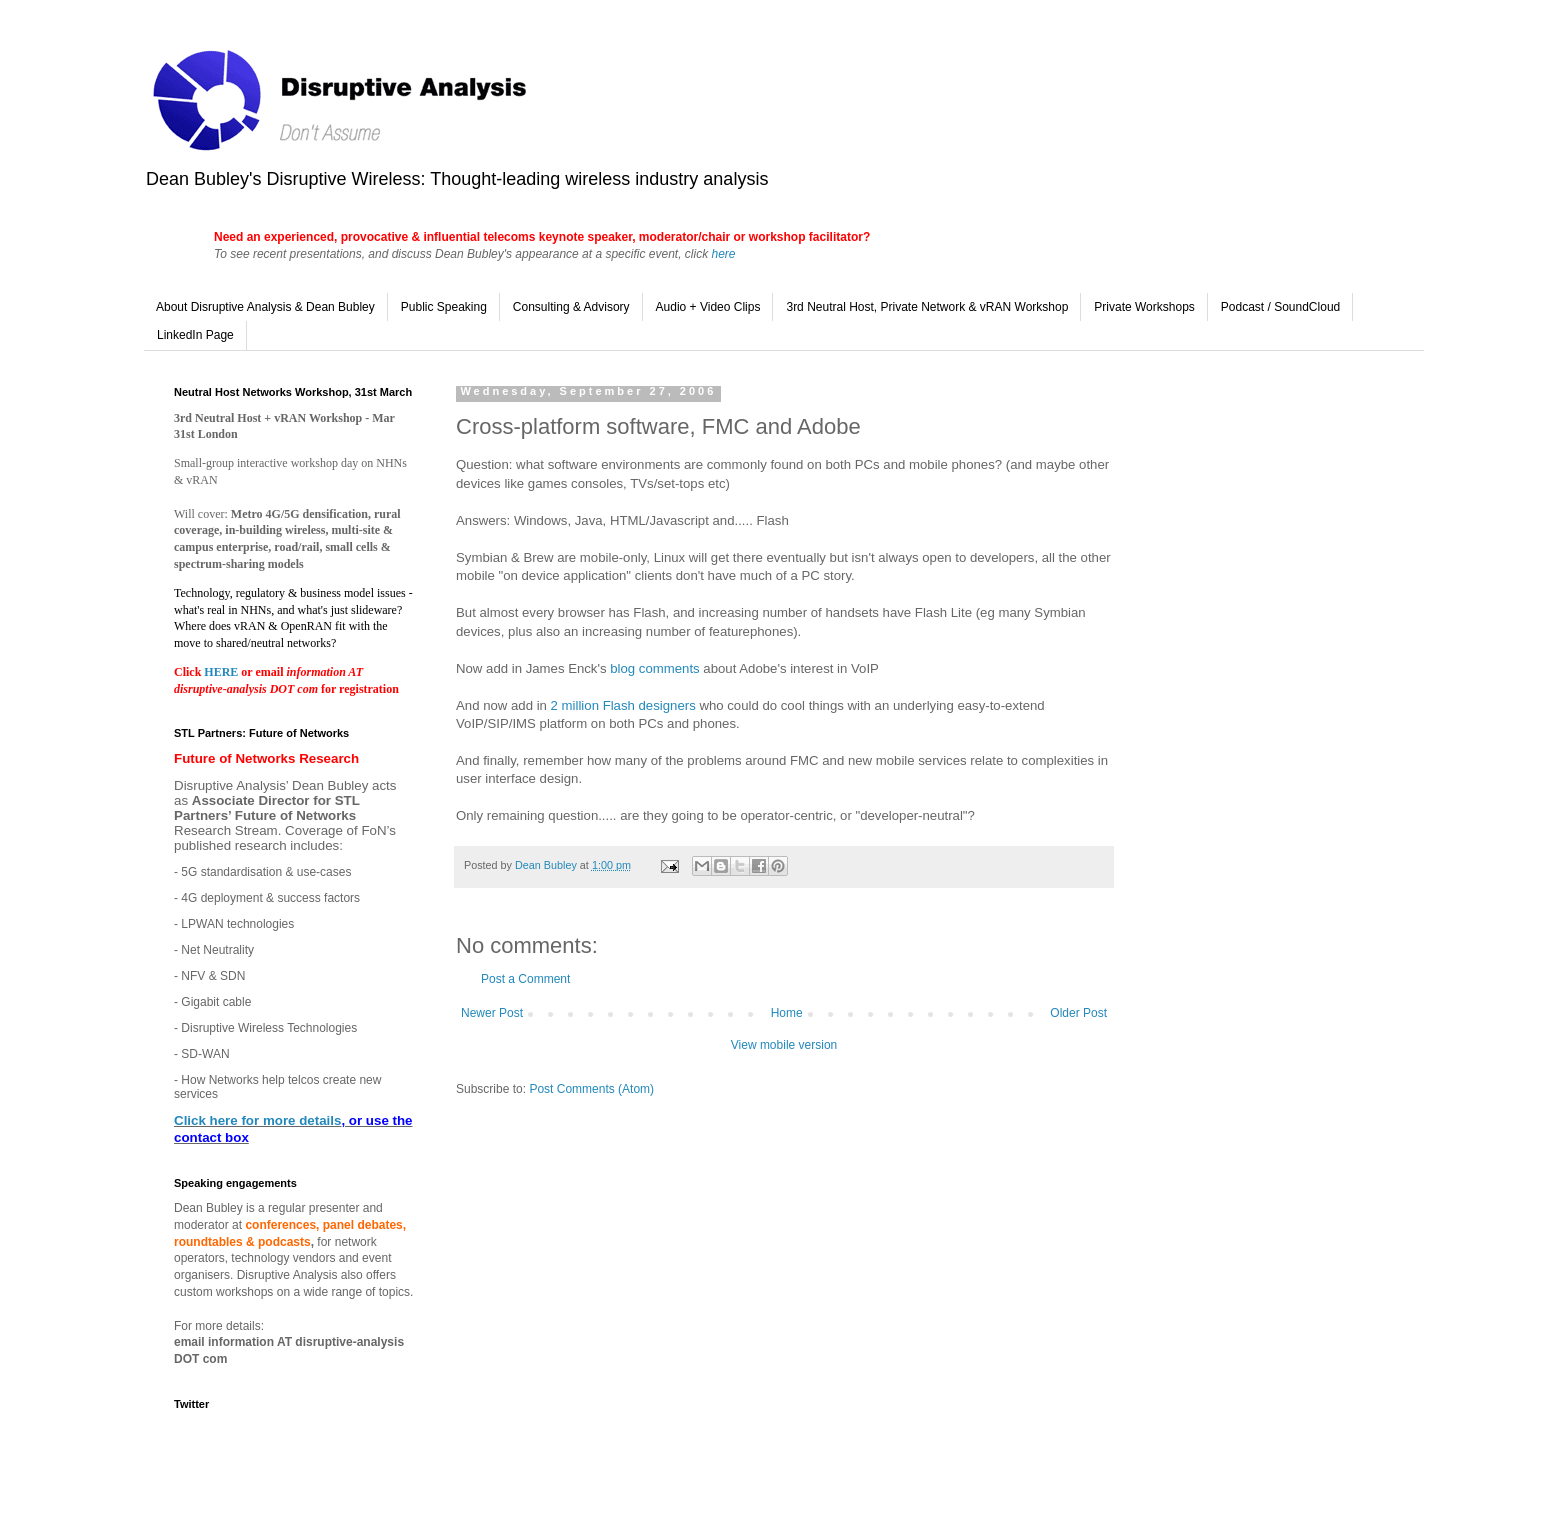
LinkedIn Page (195, 335)
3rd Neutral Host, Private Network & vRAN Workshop (927, 307)
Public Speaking (444, 307)
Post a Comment (525, 979)
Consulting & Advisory (571, 307)
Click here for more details (257, 1120)
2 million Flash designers (623, 705)
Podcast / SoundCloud (1280, 307)
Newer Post (492, 1013)
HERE (222, 672)
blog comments (654, 668)
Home (787, 1013)
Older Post (1078, 1013)
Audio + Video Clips (708, 307)
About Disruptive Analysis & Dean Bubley (265, 307)
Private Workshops (1144, 307)
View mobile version (784, 1045)
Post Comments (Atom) (591, 1089)
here (723, 254)
